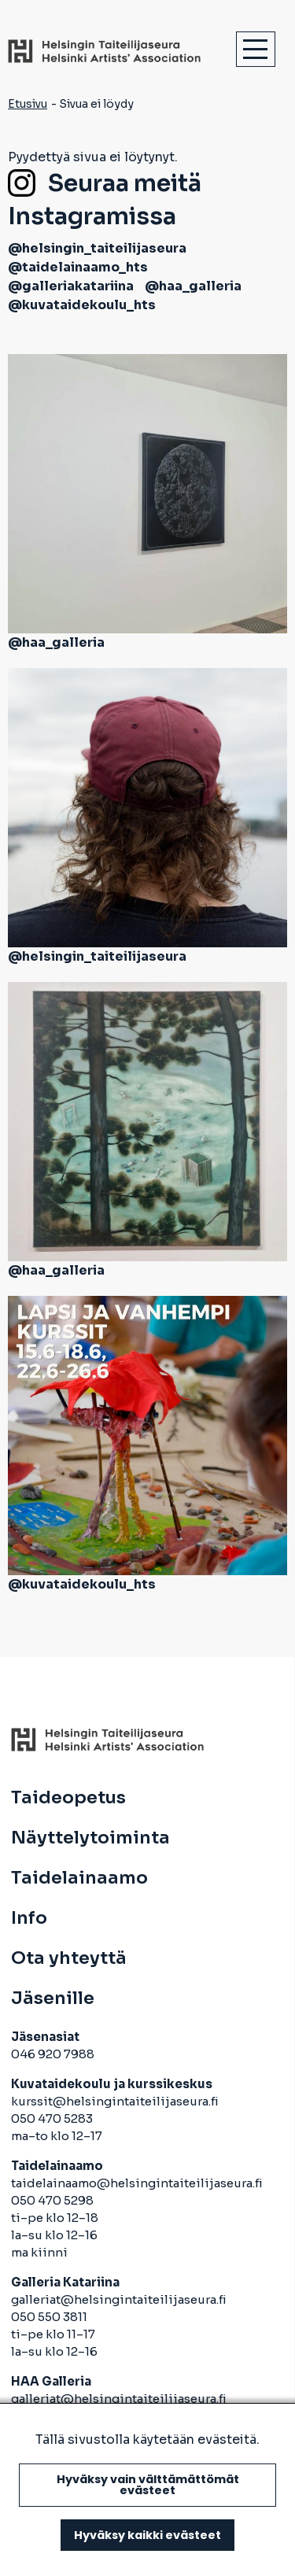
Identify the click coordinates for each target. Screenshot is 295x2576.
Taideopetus (68, 1798)
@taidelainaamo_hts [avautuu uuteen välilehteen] (78, 267)
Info (29, 1918)
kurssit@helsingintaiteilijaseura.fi (116, 2101)
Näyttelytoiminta (90, 1838)
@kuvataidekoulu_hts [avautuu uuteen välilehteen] (82, 305)
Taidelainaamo (79, 1878)
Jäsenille (52, 1998)
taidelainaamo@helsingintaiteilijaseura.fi (137, 2183)
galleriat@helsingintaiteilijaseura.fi (120, 2299)
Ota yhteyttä (69, 1958)
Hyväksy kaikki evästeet (147, 2535)
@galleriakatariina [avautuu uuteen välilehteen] (71, 286)
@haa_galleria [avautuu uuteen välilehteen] (193, 286)
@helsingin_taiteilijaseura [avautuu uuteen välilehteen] (97, 248)
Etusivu (27, 104)
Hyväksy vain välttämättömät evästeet (148, 2484)
